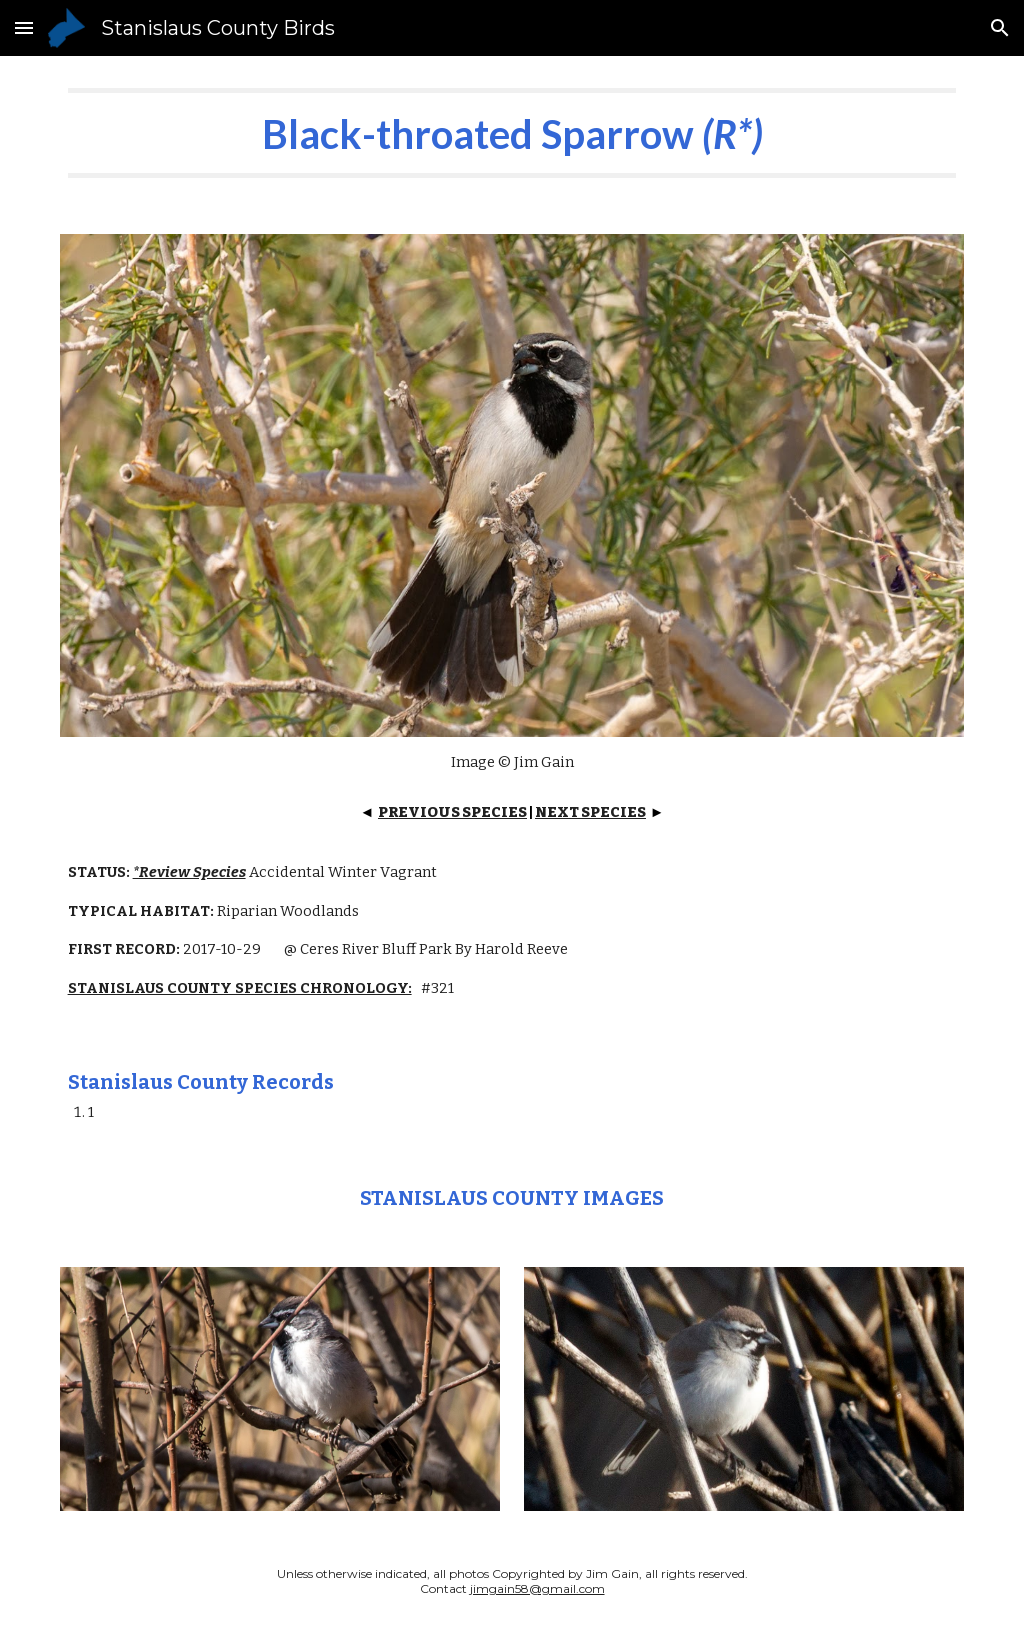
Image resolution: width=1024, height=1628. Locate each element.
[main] (512, 133)
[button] (24, 27)
